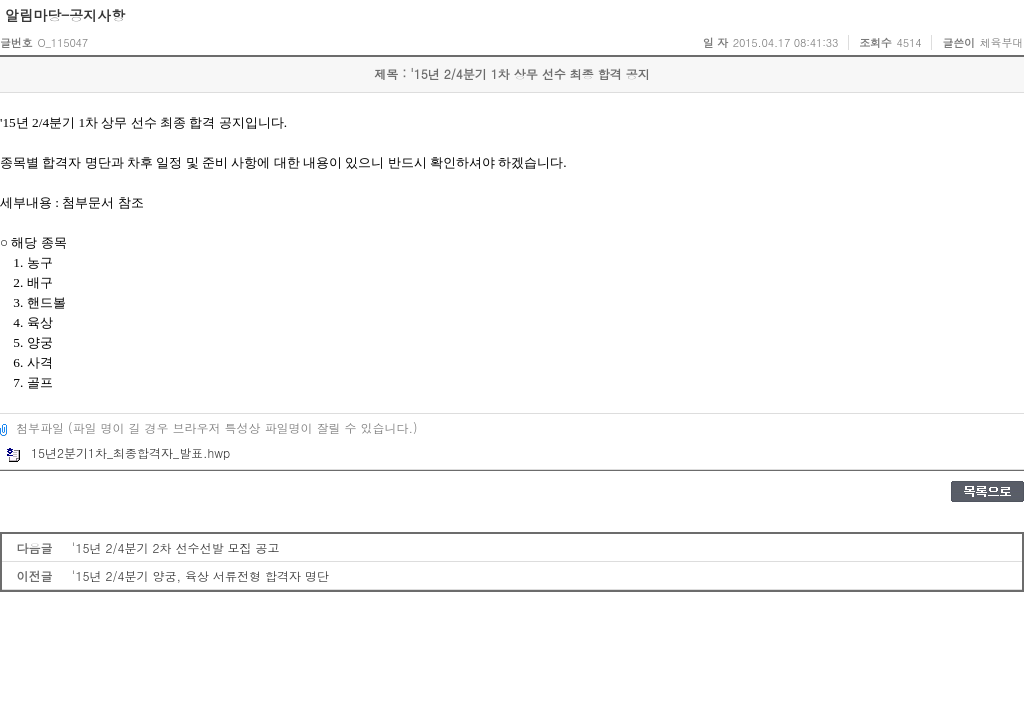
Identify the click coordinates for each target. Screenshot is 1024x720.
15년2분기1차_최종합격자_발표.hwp (118, 452)
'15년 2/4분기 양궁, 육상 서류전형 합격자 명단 (200, 575)
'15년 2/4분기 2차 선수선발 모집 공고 (176, 547)
